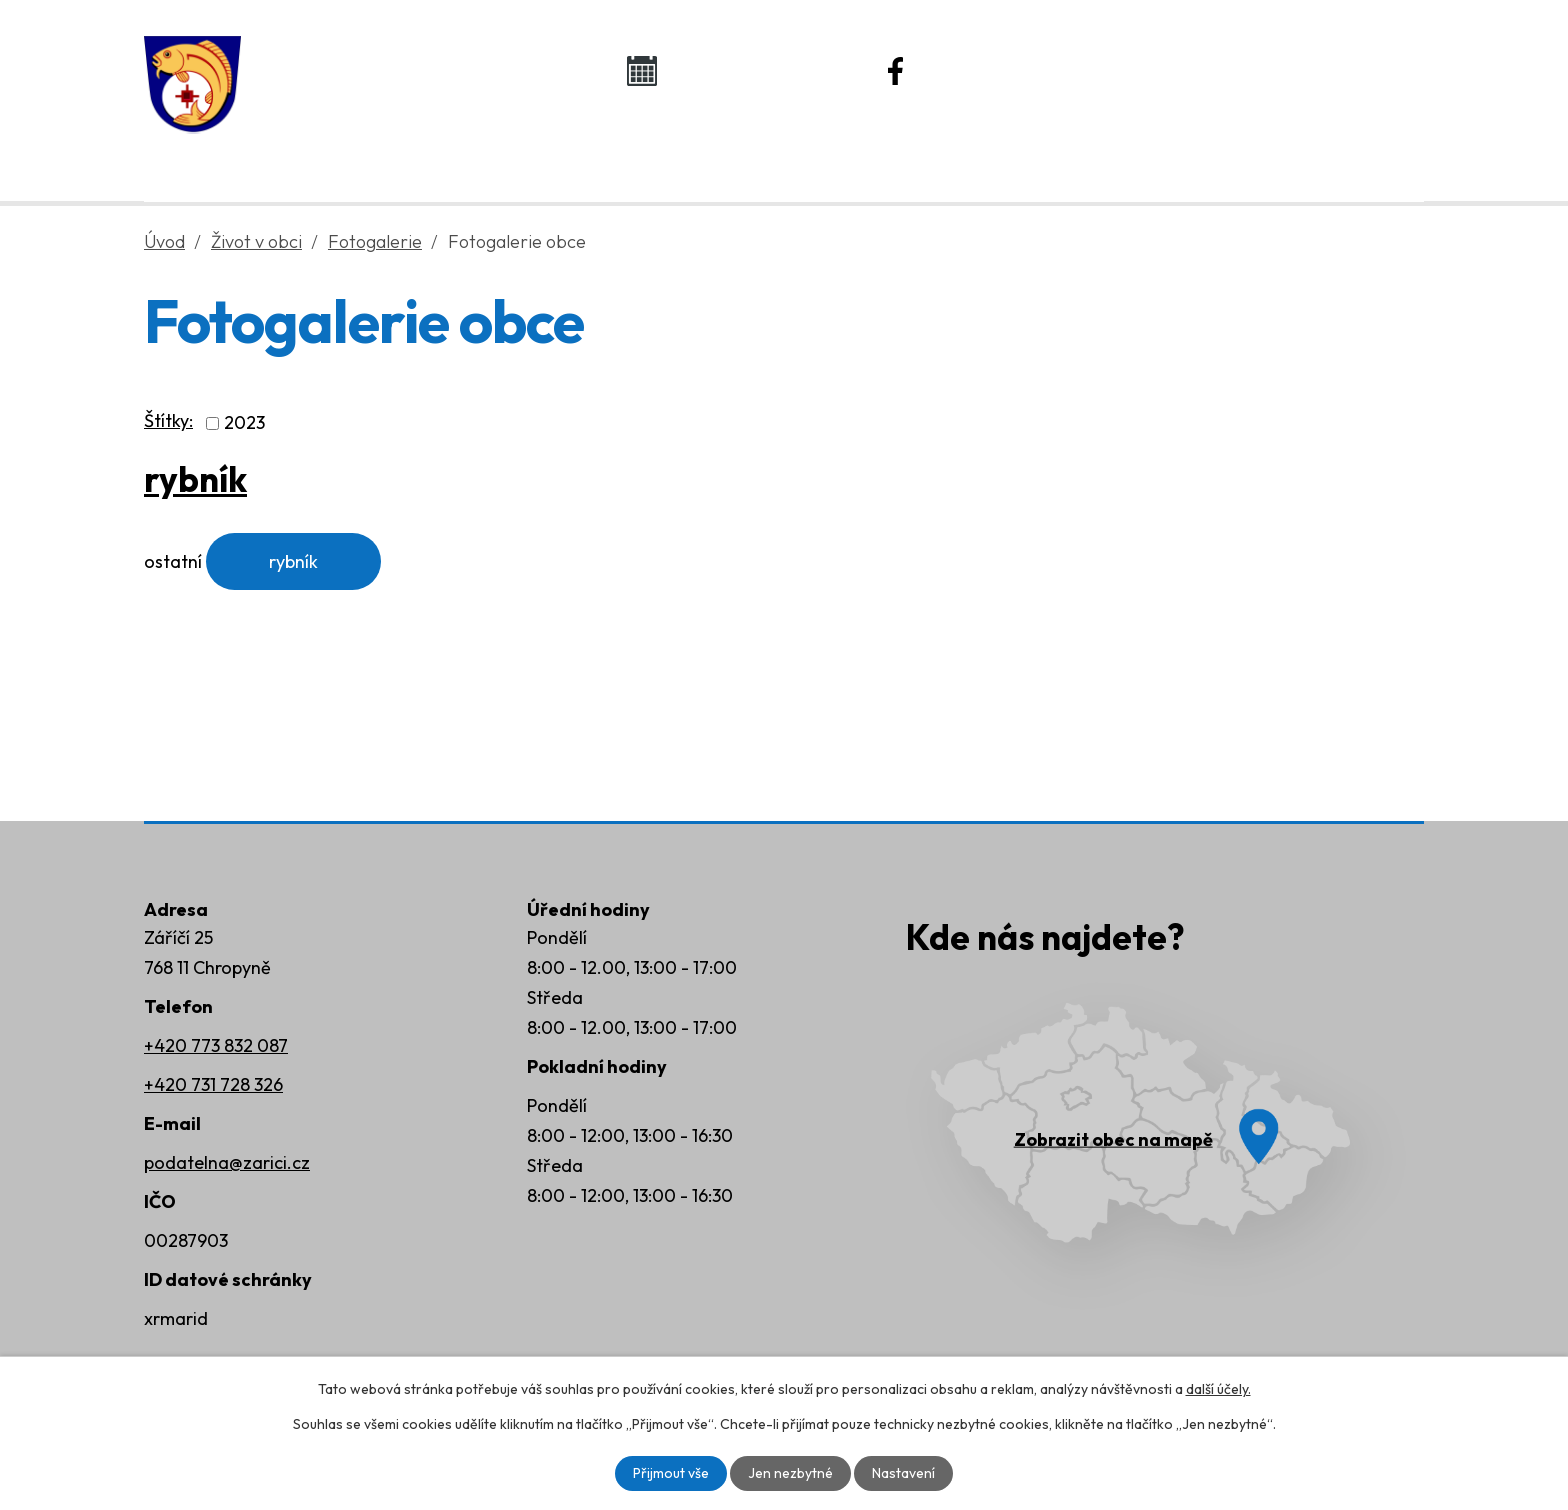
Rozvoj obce (1004, 151)
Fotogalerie (375, 241)
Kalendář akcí (749, 70)
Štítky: (168, 420)
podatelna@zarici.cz (227, 1162)
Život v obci (762, 151)
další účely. (1218, 1389)
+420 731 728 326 (213, 1084)
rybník (195, 479)
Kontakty (1234, 151)
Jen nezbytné (790, 1473)
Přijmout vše (671, 1473)
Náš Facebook (1006, 70)
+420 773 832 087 (216, 1045)
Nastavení (903, 1473)
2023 (244, 423)
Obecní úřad (519, 151)
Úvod (310, 151)
